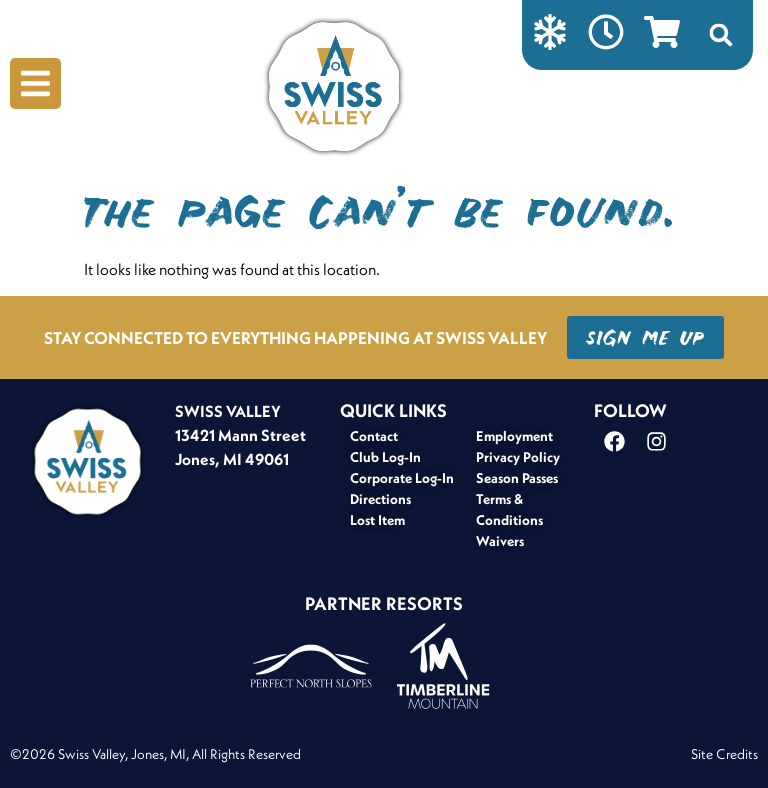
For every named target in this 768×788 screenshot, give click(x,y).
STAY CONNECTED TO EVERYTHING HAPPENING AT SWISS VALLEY (295, 337)
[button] (721, 35)
